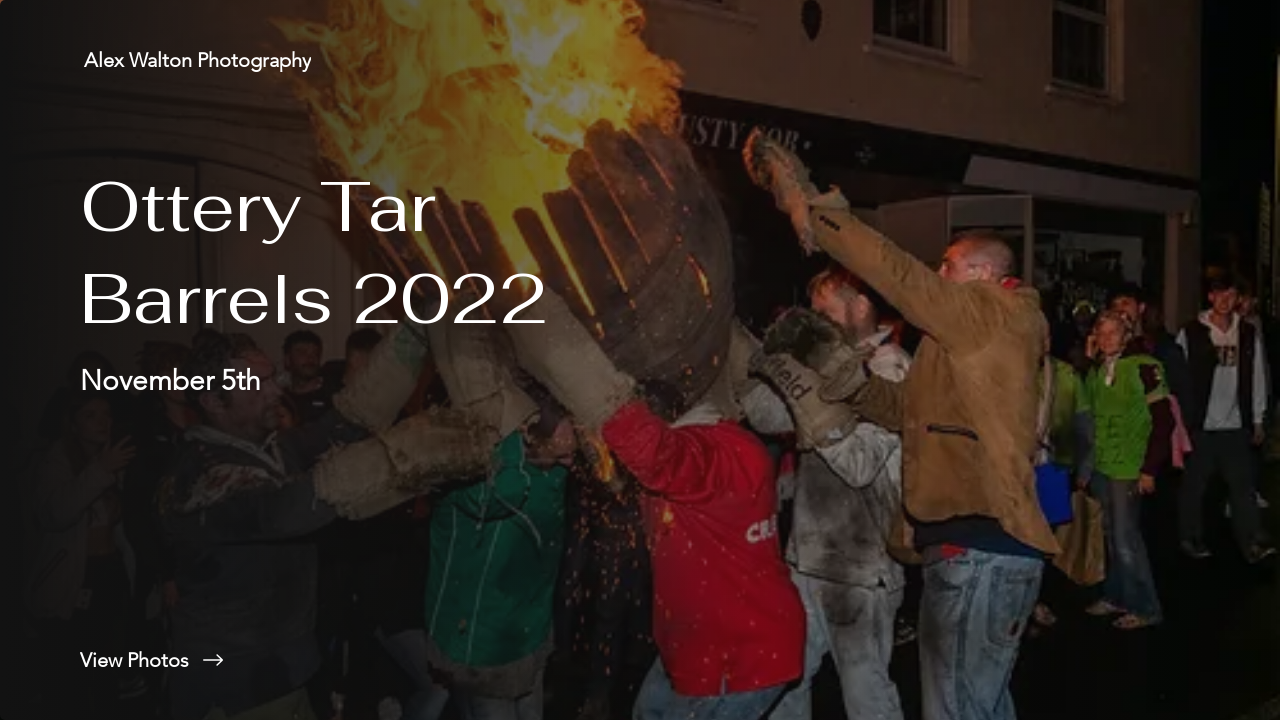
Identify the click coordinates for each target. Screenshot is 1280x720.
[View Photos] (320, 660)
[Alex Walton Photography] (199, 60)
